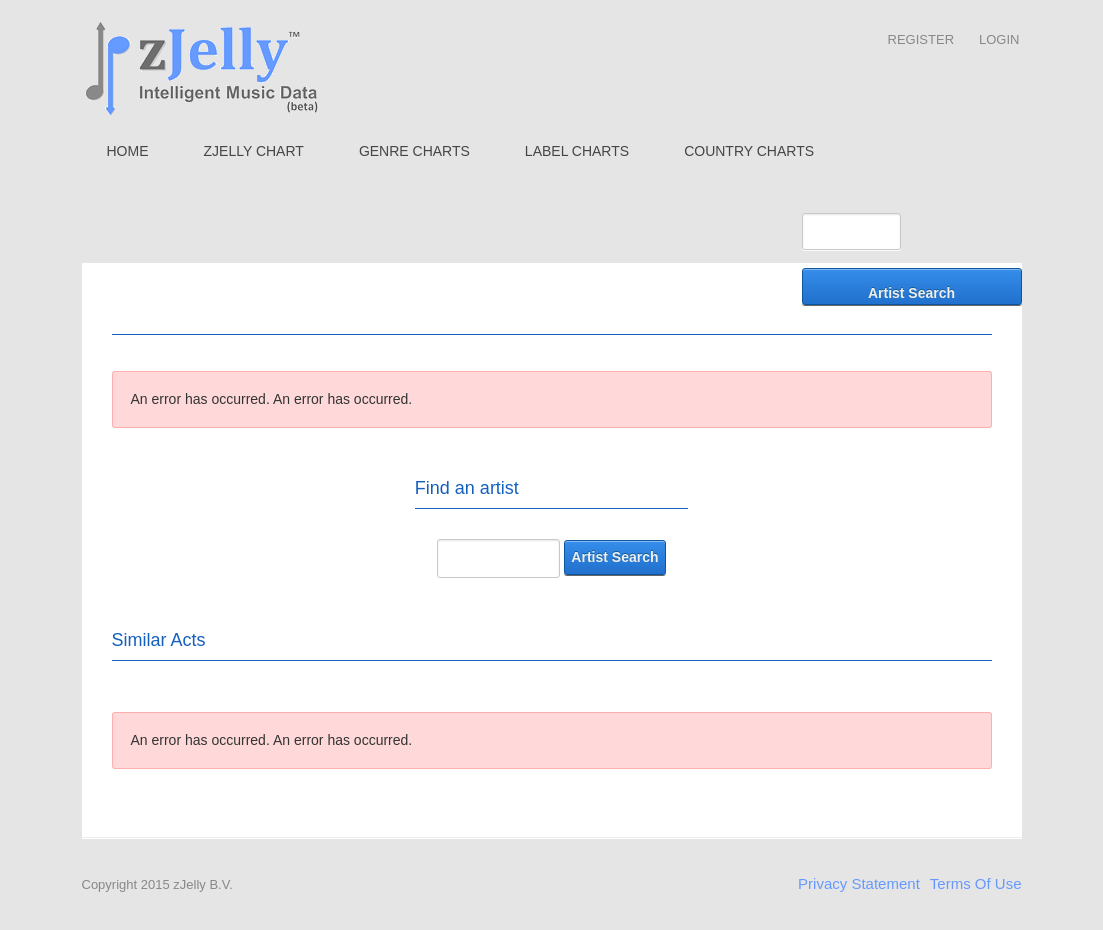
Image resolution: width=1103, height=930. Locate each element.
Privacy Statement (859, 883)
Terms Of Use (976, 883)
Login (999, 39)
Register (921, 39)
